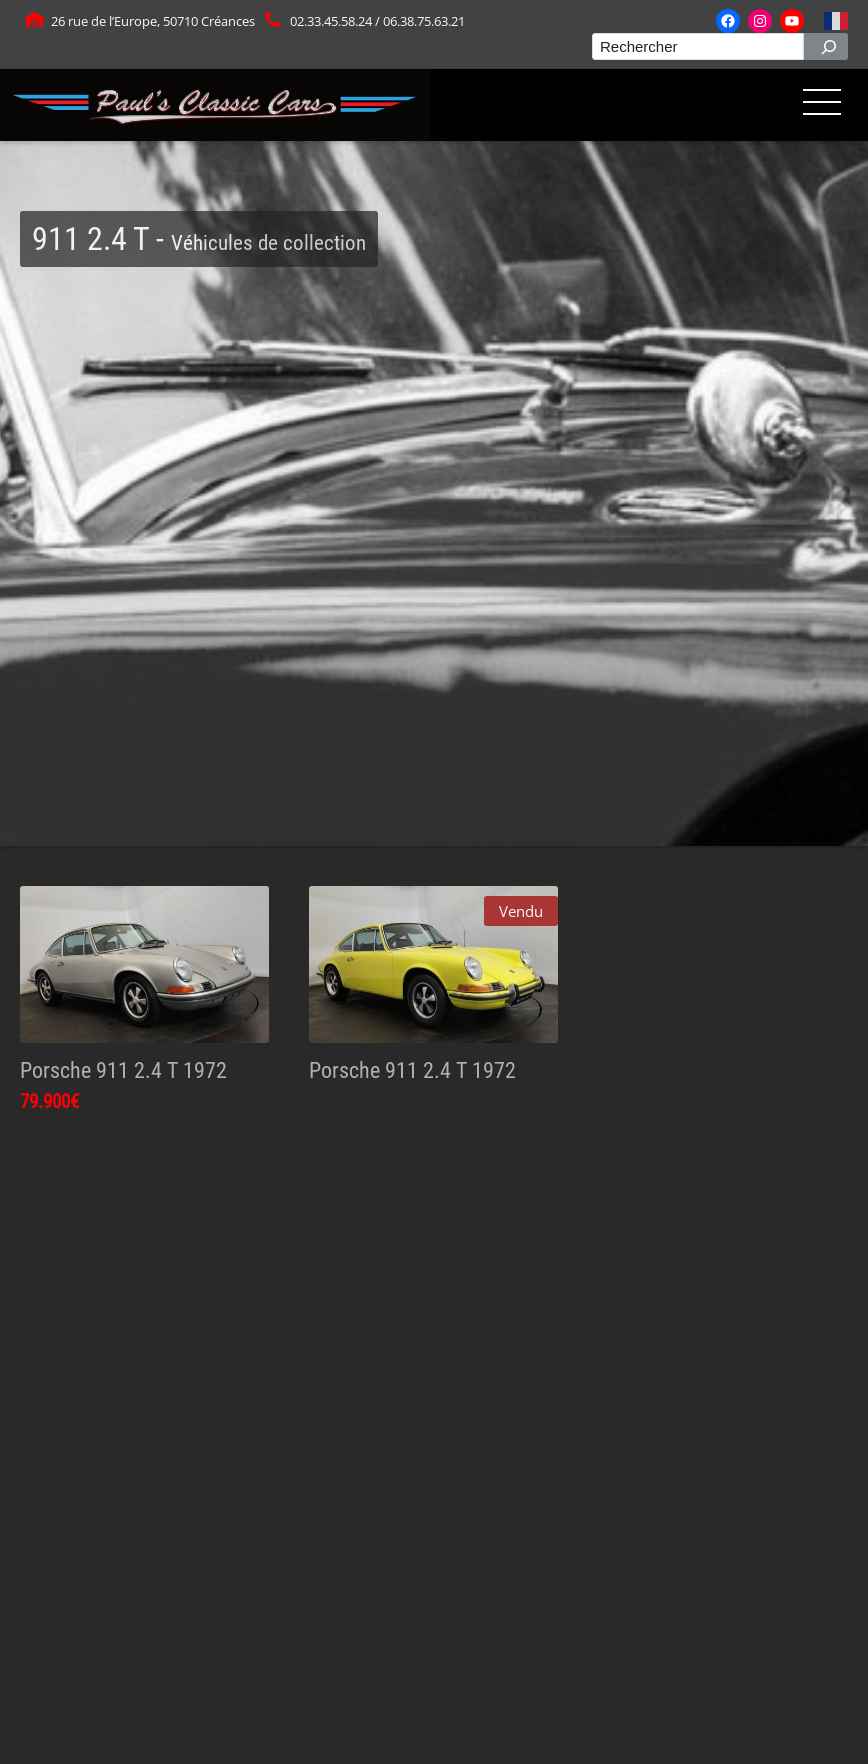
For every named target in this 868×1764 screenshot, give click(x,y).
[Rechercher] (826, 46)
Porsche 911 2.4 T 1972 (123, 1070)
